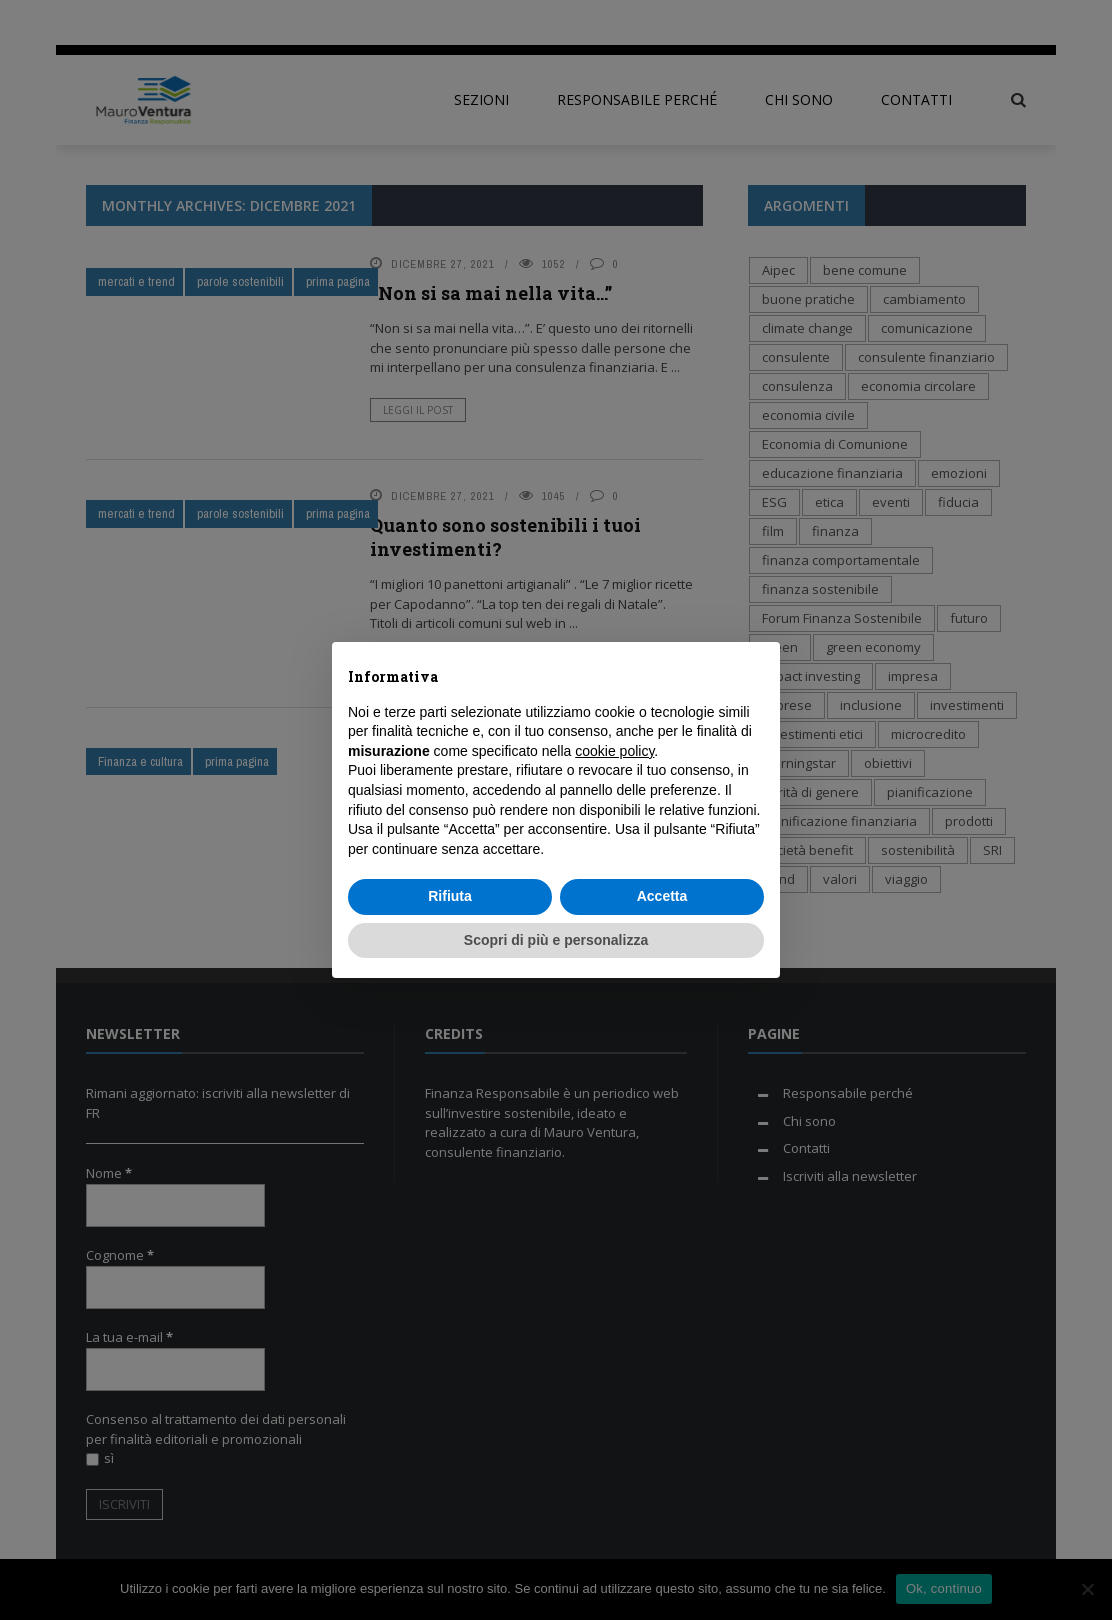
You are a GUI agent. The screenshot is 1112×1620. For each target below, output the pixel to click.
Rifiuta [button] (450, 896)
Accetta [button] (662, 896)
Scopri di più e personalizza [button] (556, 940)
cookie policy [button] (614, 751)
